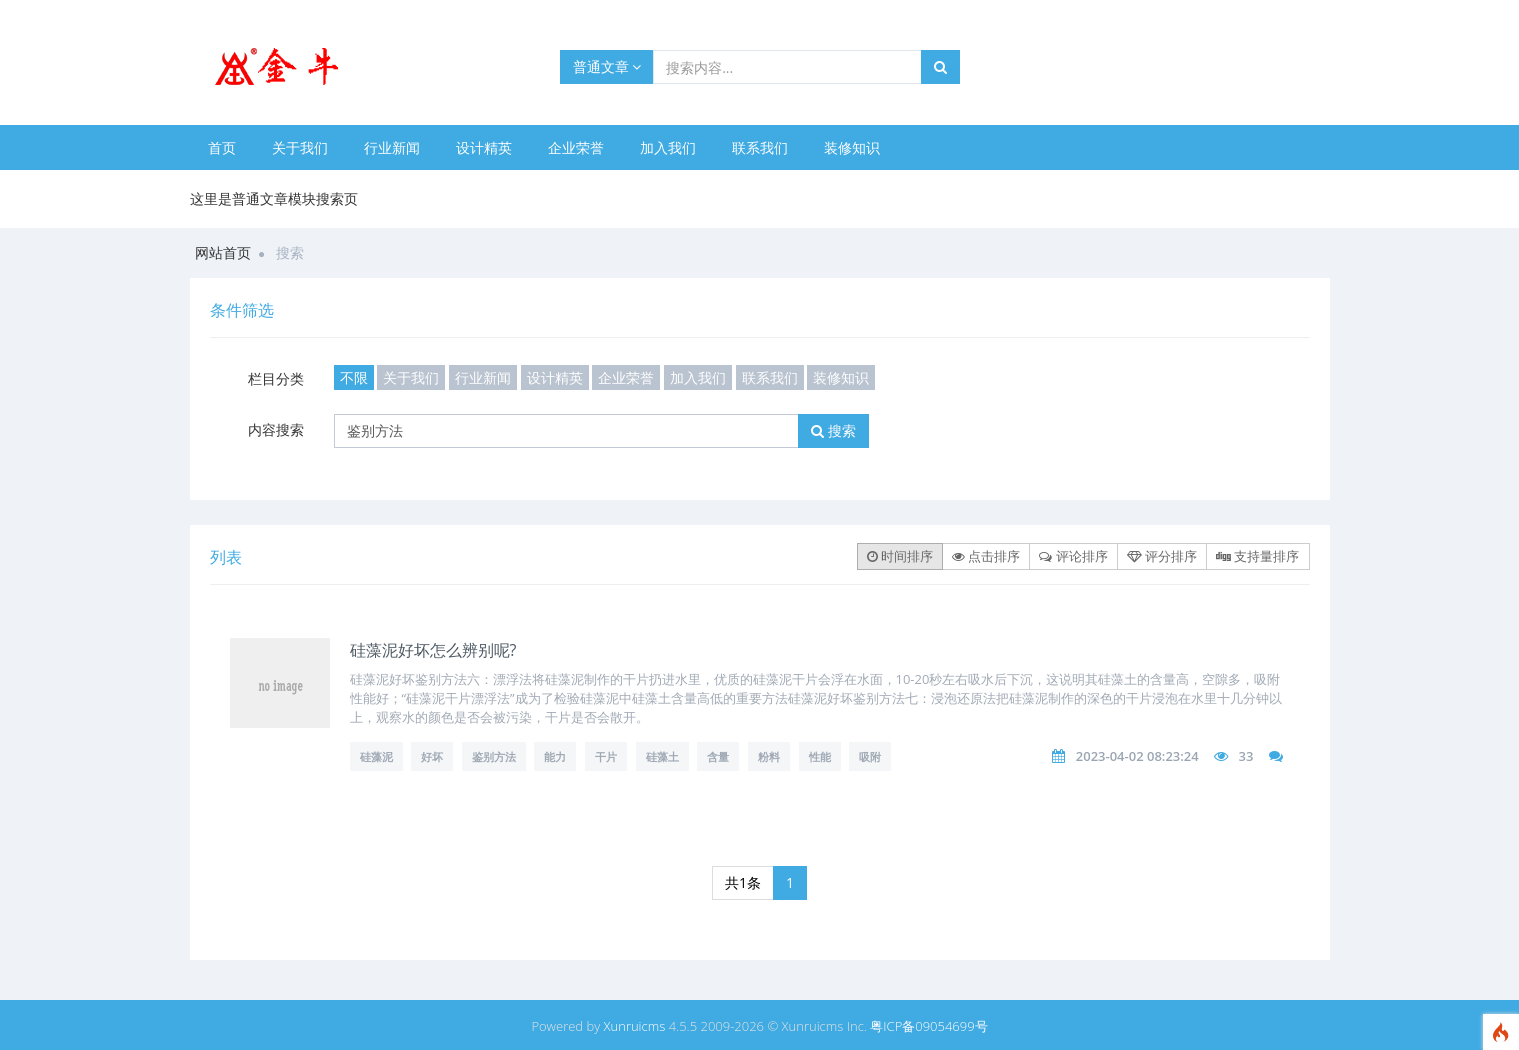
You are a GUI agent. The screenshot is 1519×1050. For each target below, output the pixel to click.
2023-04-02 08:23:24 (1137, 756)
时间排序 (900, 556)
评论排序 (1073, 556)
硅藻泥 (376, 756)
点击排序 (986, 556)
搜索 (833, 430)
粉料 (769, 756)
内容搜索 (276, 429)
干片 (606, 756)
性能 (820, 756)
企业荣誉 (576, 147)
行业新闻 (392, 147)
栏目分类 (276, 378)
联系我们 (760, 147)
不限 (354, 377)
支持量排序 (1257, 556)
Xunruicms (635, 1026)
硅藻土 (662, 756)
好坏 (432, 756)
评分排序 (1162, 556)
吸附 (870, 756)
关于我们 (300, 147)
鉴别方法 (494, 756)
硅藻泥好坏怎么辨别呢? (433, 650)
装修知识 (852, 147)
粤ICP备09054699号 (928, 1026)
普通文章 (607, 66)
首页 (222, 147)
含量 (718, 756)
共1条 (743, 882)
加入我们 (668, 147)
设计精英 (484, 147)
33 (1245, 756)
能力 (555, 756)
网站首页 (223, 252)
